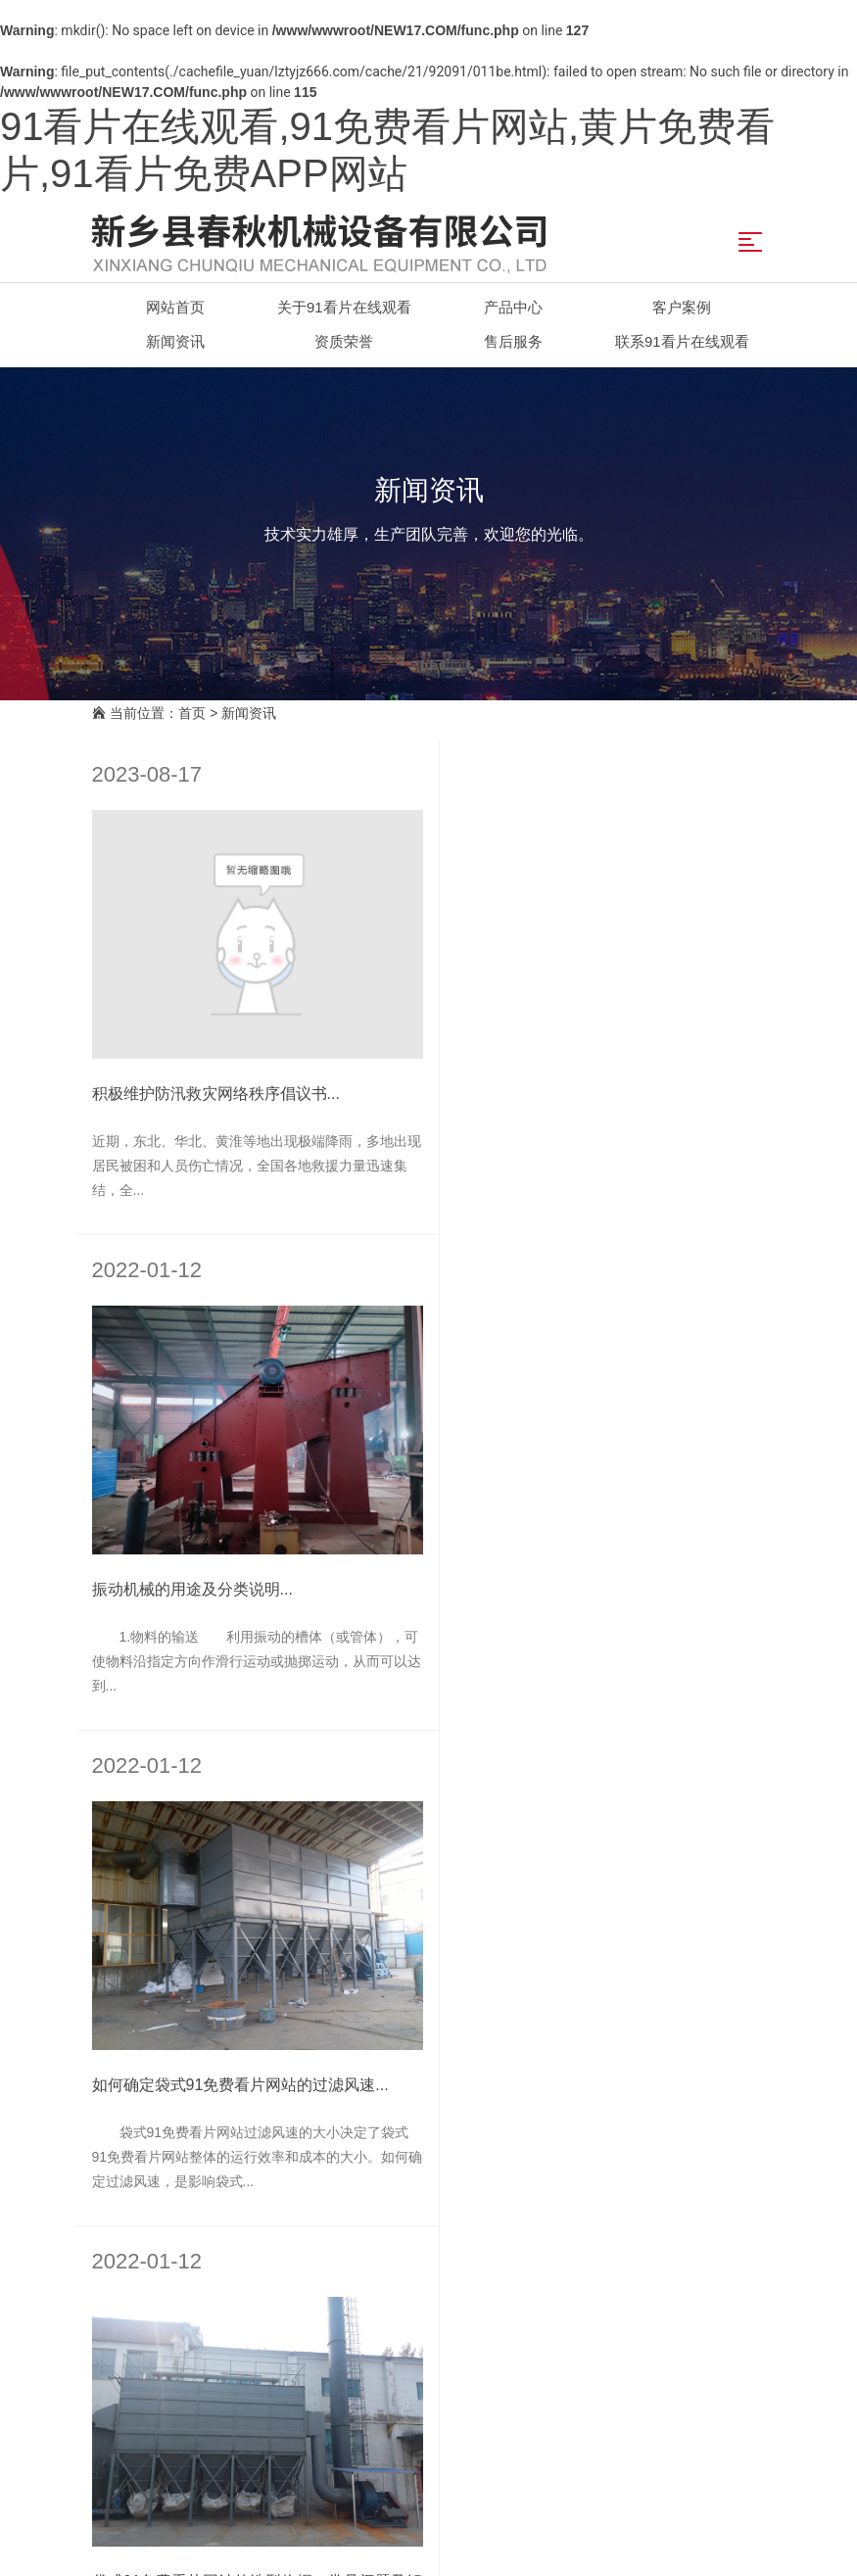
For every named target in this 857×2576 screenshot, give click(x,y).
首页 (192, 713)
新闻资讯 (248, 713)
